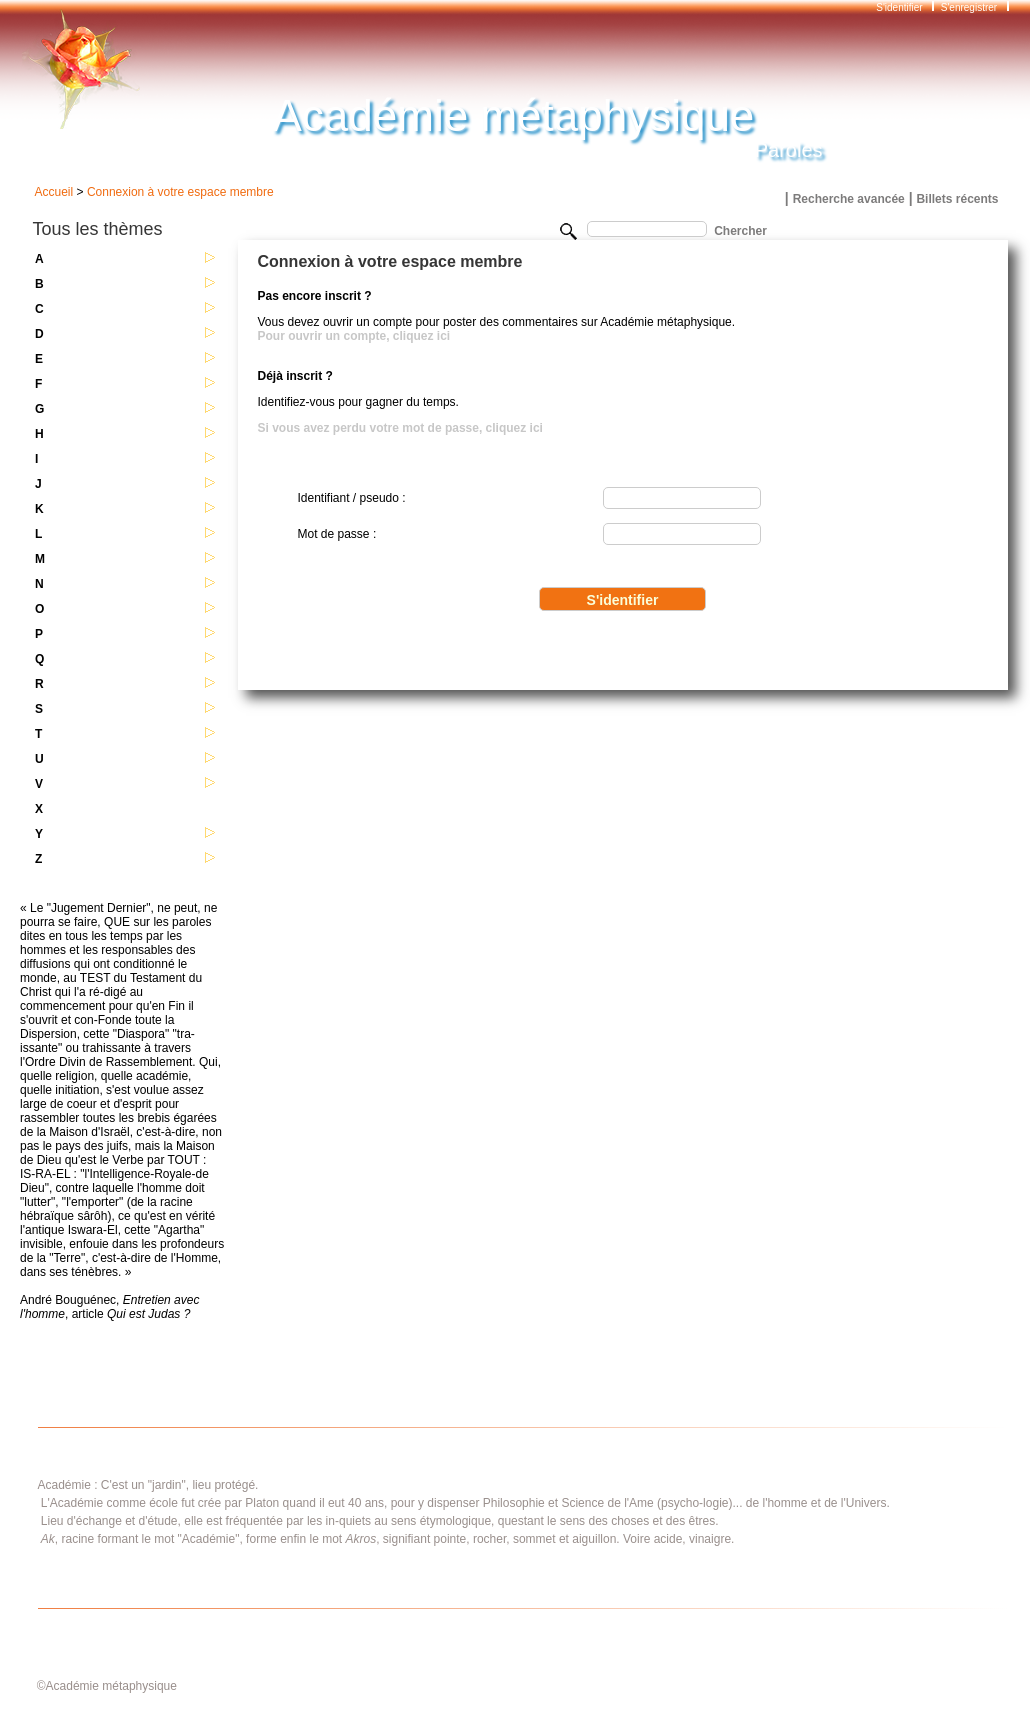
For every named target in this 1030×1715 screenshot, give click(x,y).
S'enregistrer (969, 7)
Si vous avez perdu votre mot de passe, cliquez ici (400, 428)
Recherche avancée (849, 199)
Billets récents (957, 199)
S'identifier (900, 7)
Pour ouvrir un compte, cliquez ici (354, 336)
